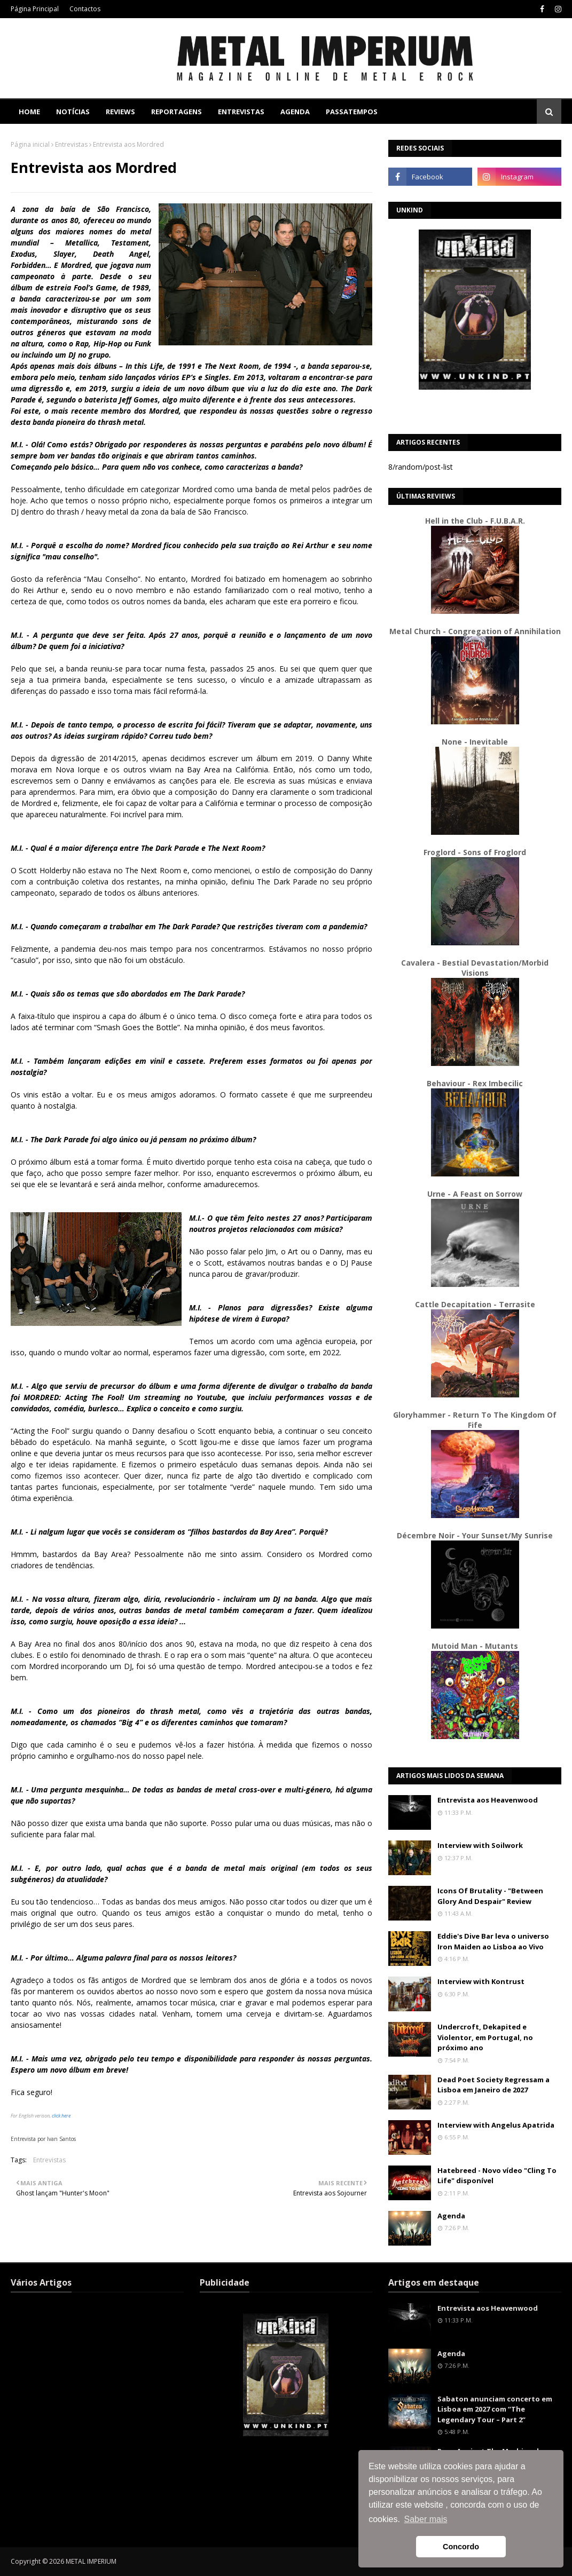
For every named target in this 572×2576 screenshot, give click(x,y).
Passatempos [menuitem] (352, 111)
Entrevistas (71, 144)
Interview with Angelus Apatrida (495, 2125)
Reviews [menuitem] (120, 111)
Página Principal (35, 8)
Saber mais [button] (426, 2519)
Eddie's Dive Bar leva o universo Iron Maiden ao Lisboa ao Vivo (493, 1941)
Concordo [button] (461, 2546)
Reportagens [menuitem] (176, 111)
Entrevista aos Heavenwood (487, 1800)
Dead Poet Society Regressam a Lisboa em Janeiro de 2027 (493, 2085)
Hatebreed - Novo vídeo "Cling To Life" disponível (497, 2176)
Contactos (84, 8)
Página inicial (30, 144)
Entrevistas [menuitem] (241, 111)
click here (60, 2115)
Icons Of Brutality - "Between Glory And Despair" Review (490, 1896)
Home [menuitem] (29, 111)
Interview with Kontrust (480, 1981)
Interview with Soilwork (480, 1845)
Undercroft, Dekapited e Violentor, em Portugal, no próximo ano (485, 2037)
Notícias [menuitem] (73, 111)
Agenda (451, 2216)
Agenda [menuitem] (295, 111)
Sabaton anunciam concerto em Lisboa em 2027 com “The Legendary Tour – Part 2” (494, 2409)
